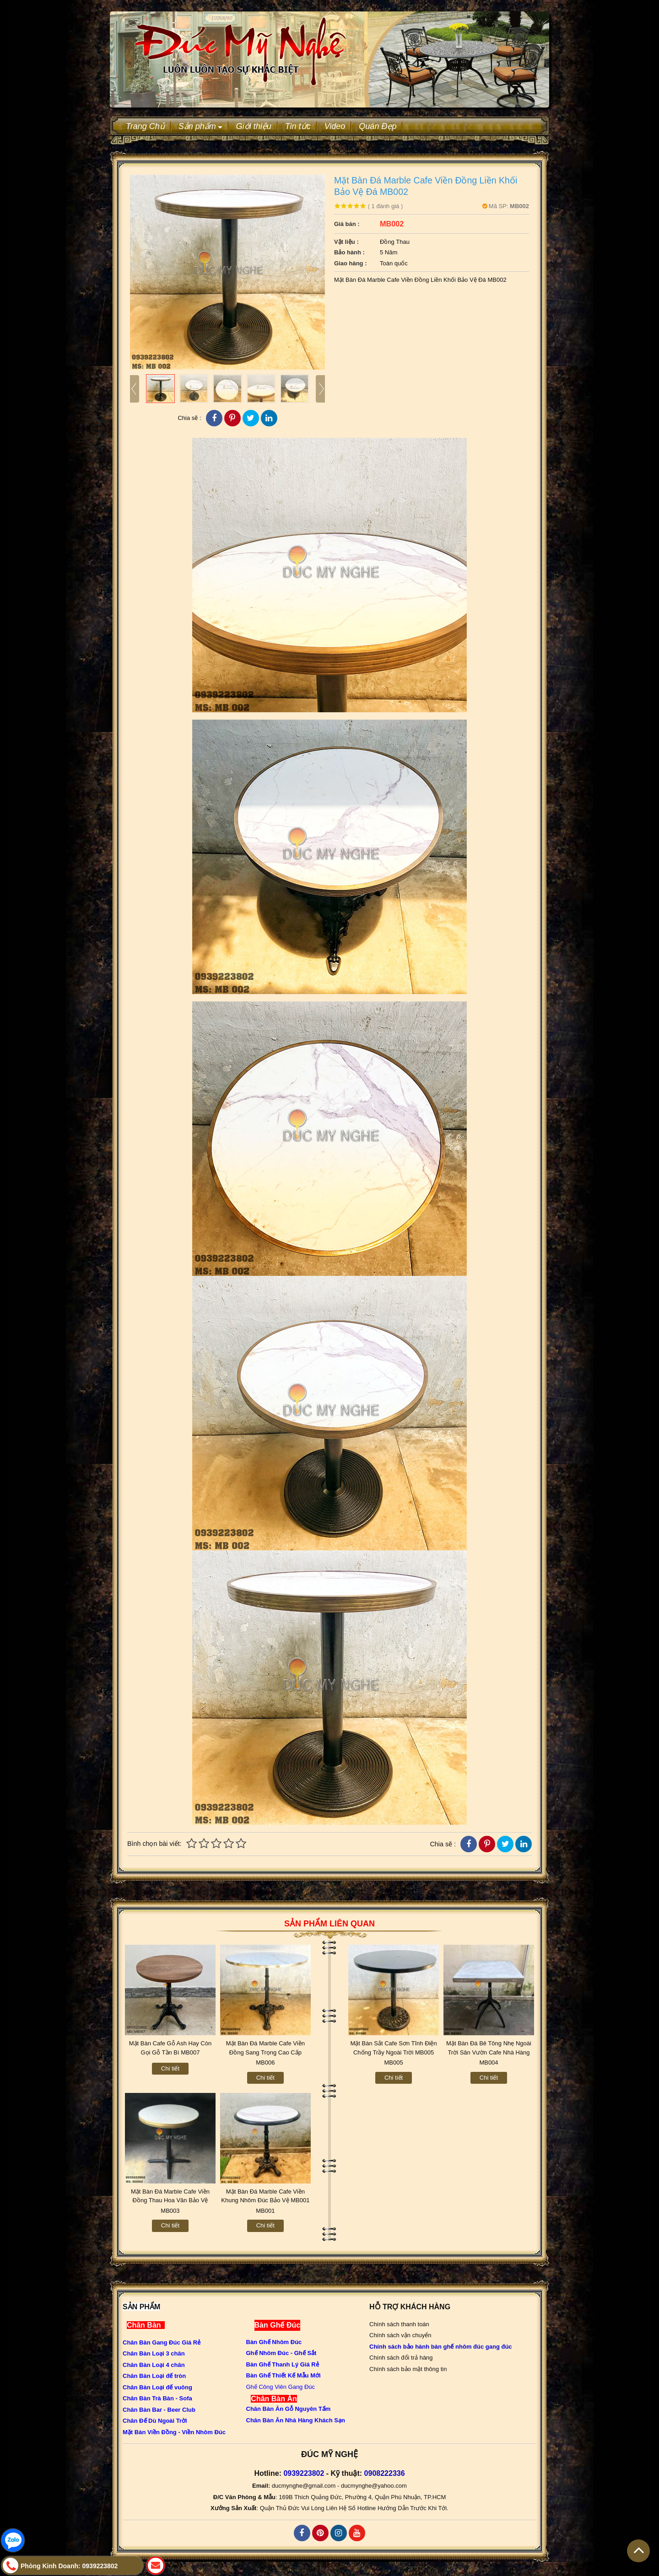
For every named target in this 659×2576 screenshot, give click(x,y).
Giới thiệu (253, 126)
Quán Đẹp (377, 126)
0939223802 (303, 2473)
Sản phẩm (200, 126)
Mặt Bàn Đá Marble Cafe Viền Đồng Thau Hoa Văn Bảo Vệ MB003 (170, 2200)
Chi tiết (170, 2068)
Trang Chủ (145, 126)
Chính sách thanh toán (399, 2324)
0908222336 (384, 2473)
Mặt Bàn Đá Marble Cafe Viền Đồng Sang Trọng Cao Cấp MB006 (265, 2052)
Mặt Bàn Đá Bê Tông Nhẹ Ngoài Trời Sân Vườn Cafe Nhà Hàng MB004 (488, 2052)
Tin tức (298, 126)
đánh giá (386, 206)
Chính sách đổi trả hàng (401, 2357)
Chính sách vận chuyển (400, 2335)
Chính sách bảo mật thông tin (408, 2369)
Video (335, 126)
